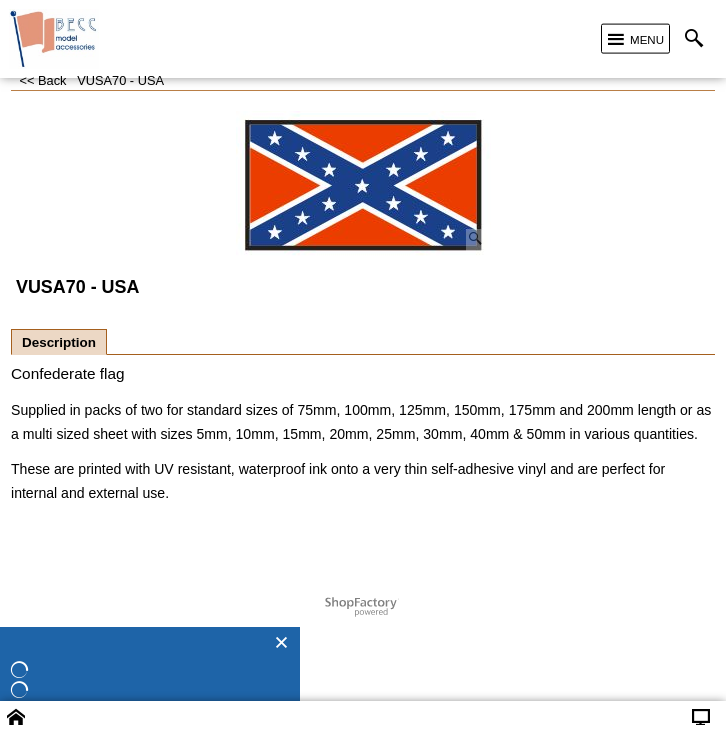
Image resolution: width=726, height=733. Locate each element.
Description (59, 342)
